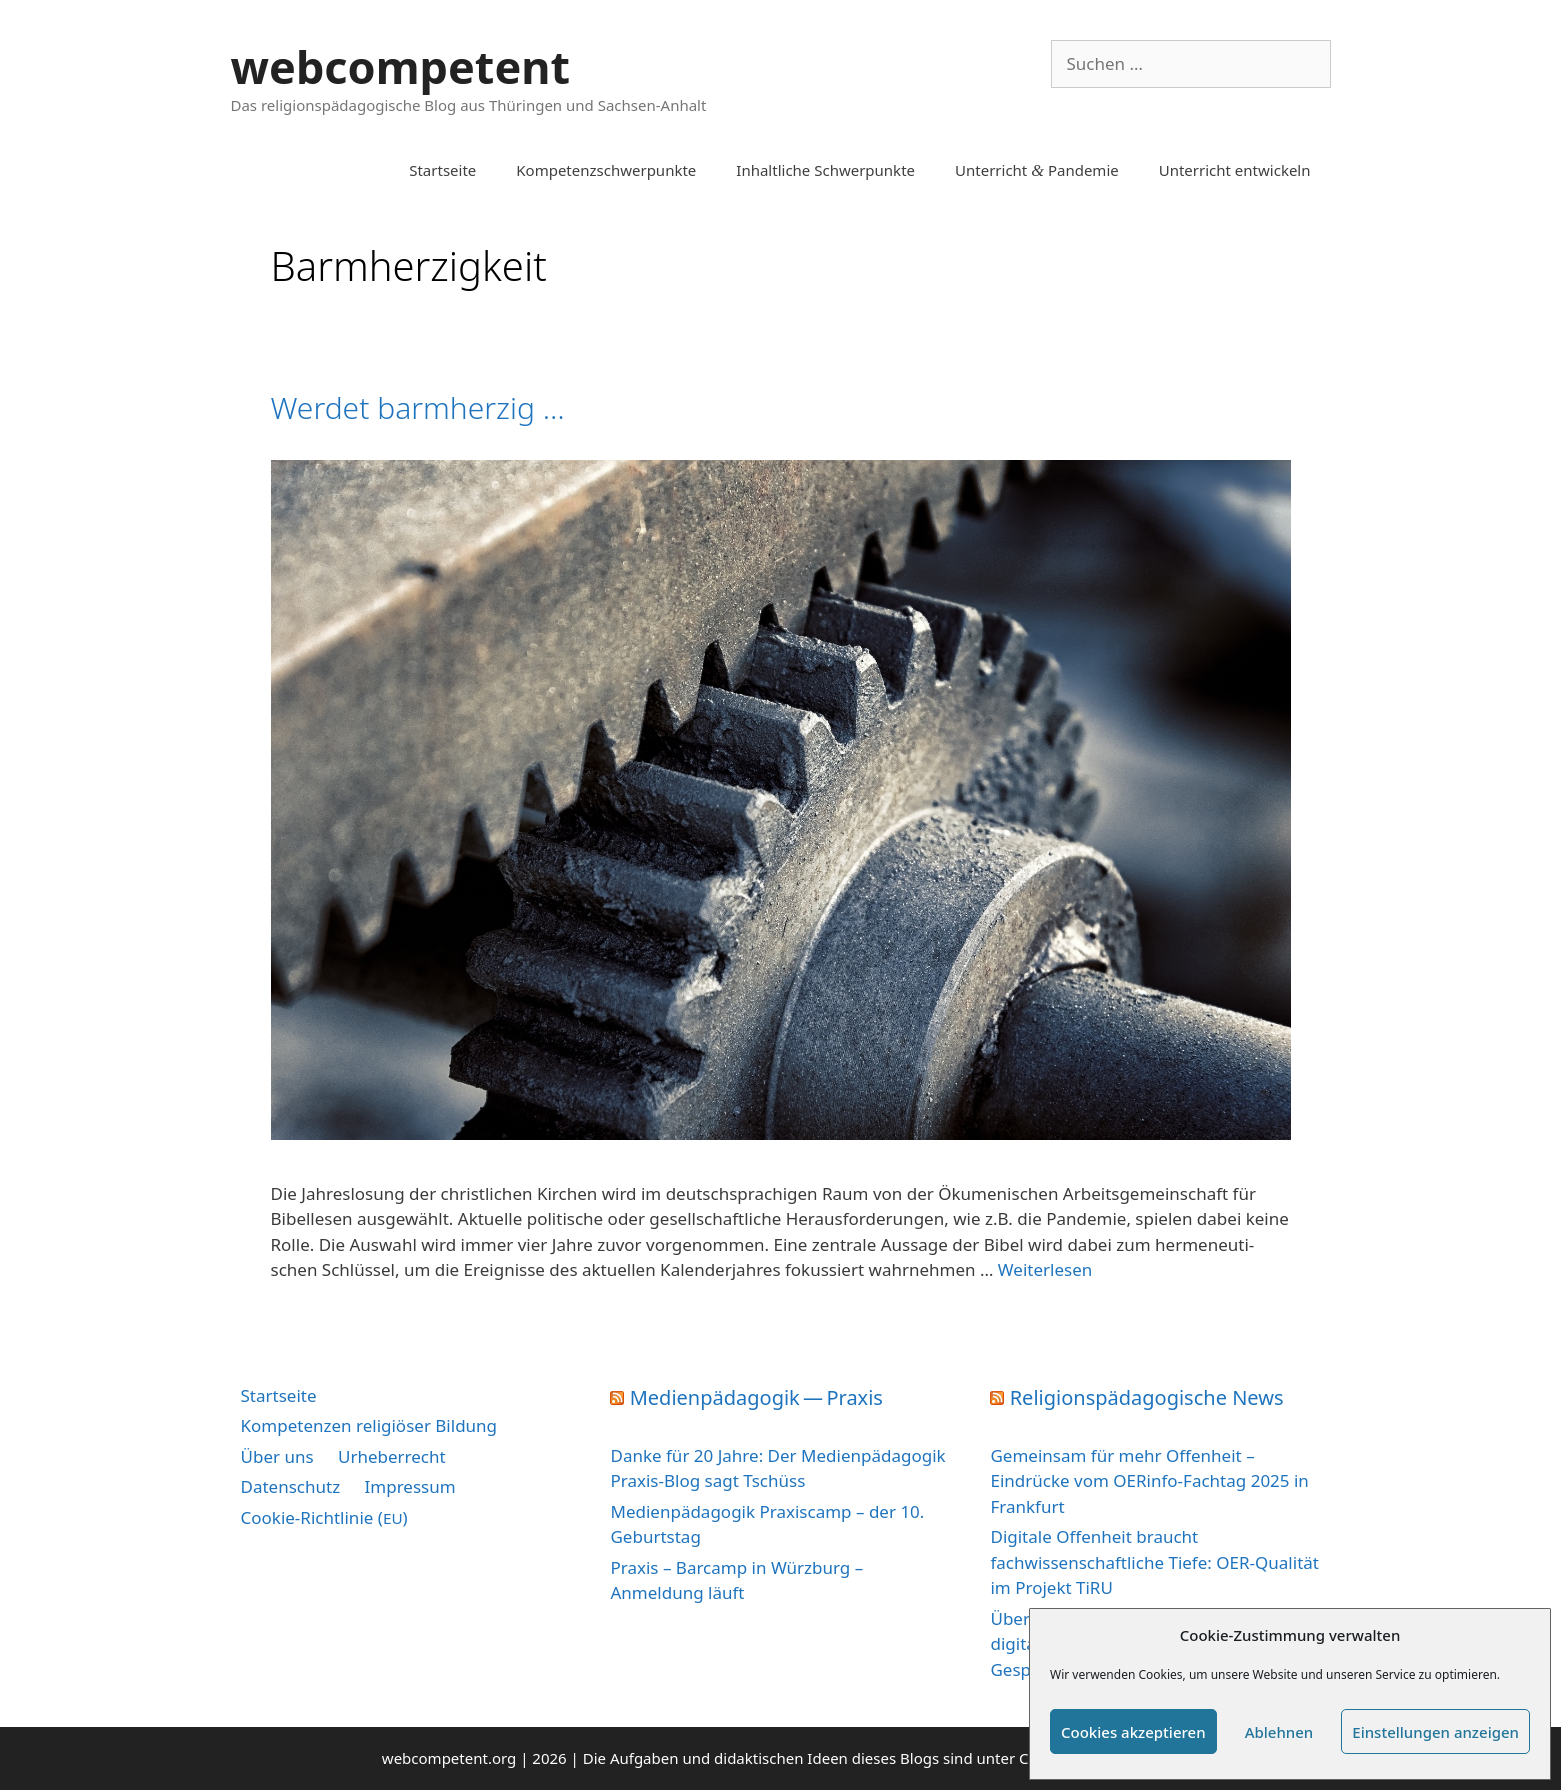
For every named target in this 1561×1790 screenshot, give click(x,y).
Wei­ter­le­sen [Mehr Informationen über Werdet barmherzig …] (1045, 1269)
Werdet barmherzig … (418, 407)
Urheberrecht (392, 1456)
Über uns (277, 1456)
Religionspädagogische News (1147, 1397)
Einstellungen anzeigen (1435, 1732)
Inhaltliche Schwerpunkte (825, 170)
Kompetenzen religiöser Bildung (369, 1425)
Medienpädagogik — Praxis (756, 1397)
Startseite (442, 170)
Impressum (410, 1486)
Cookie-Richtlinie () (324, 1517)
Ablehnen (1279, 1732)
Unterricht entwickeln (1235, 170)
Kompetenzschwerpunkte (606, 170)
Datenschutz (291, 1486)
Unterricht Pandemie (1037, 170)
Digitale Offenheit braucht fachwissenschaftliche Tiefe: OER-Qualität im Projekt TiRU (1154, 1562)
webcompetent (401, 66)
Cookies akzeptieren (1133, 1732)
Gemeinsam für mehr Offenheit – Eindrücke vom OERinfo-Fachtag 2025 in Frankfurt (1149, 1481)
